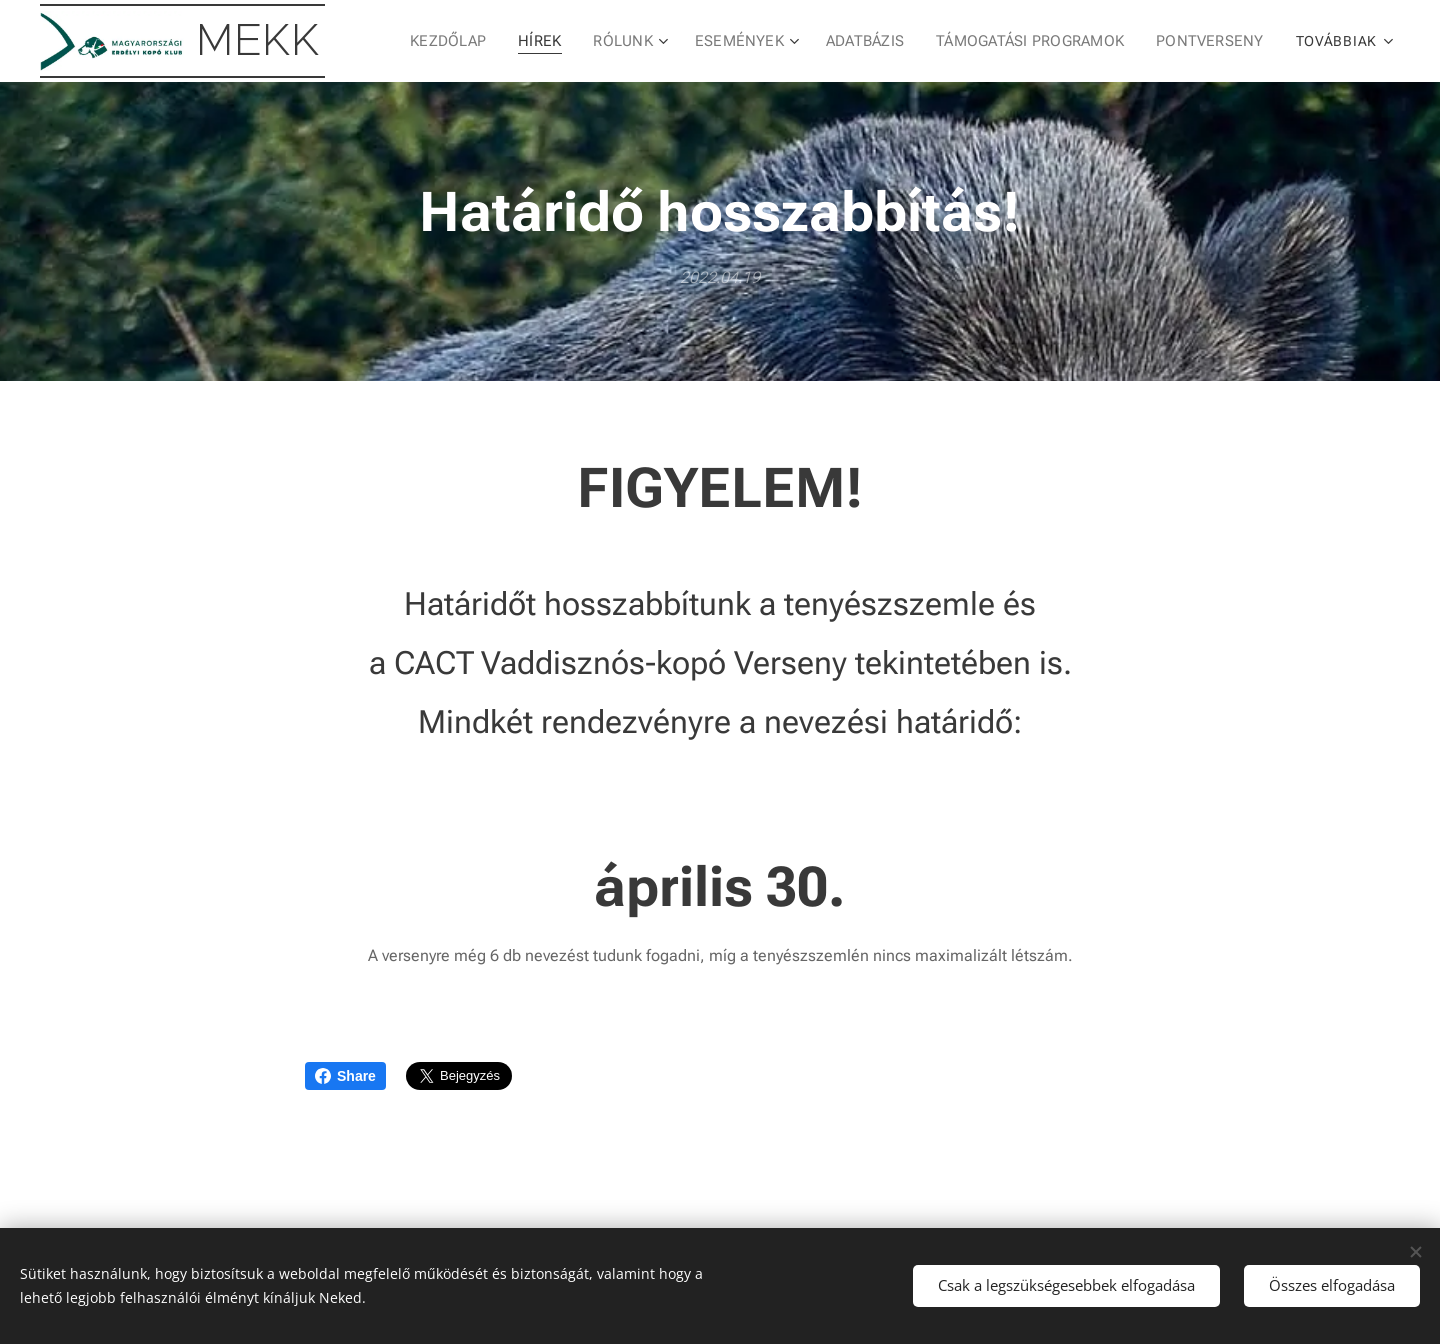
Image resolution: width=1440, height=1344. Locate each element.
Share (345, 1076)
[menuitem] (463, 41)
